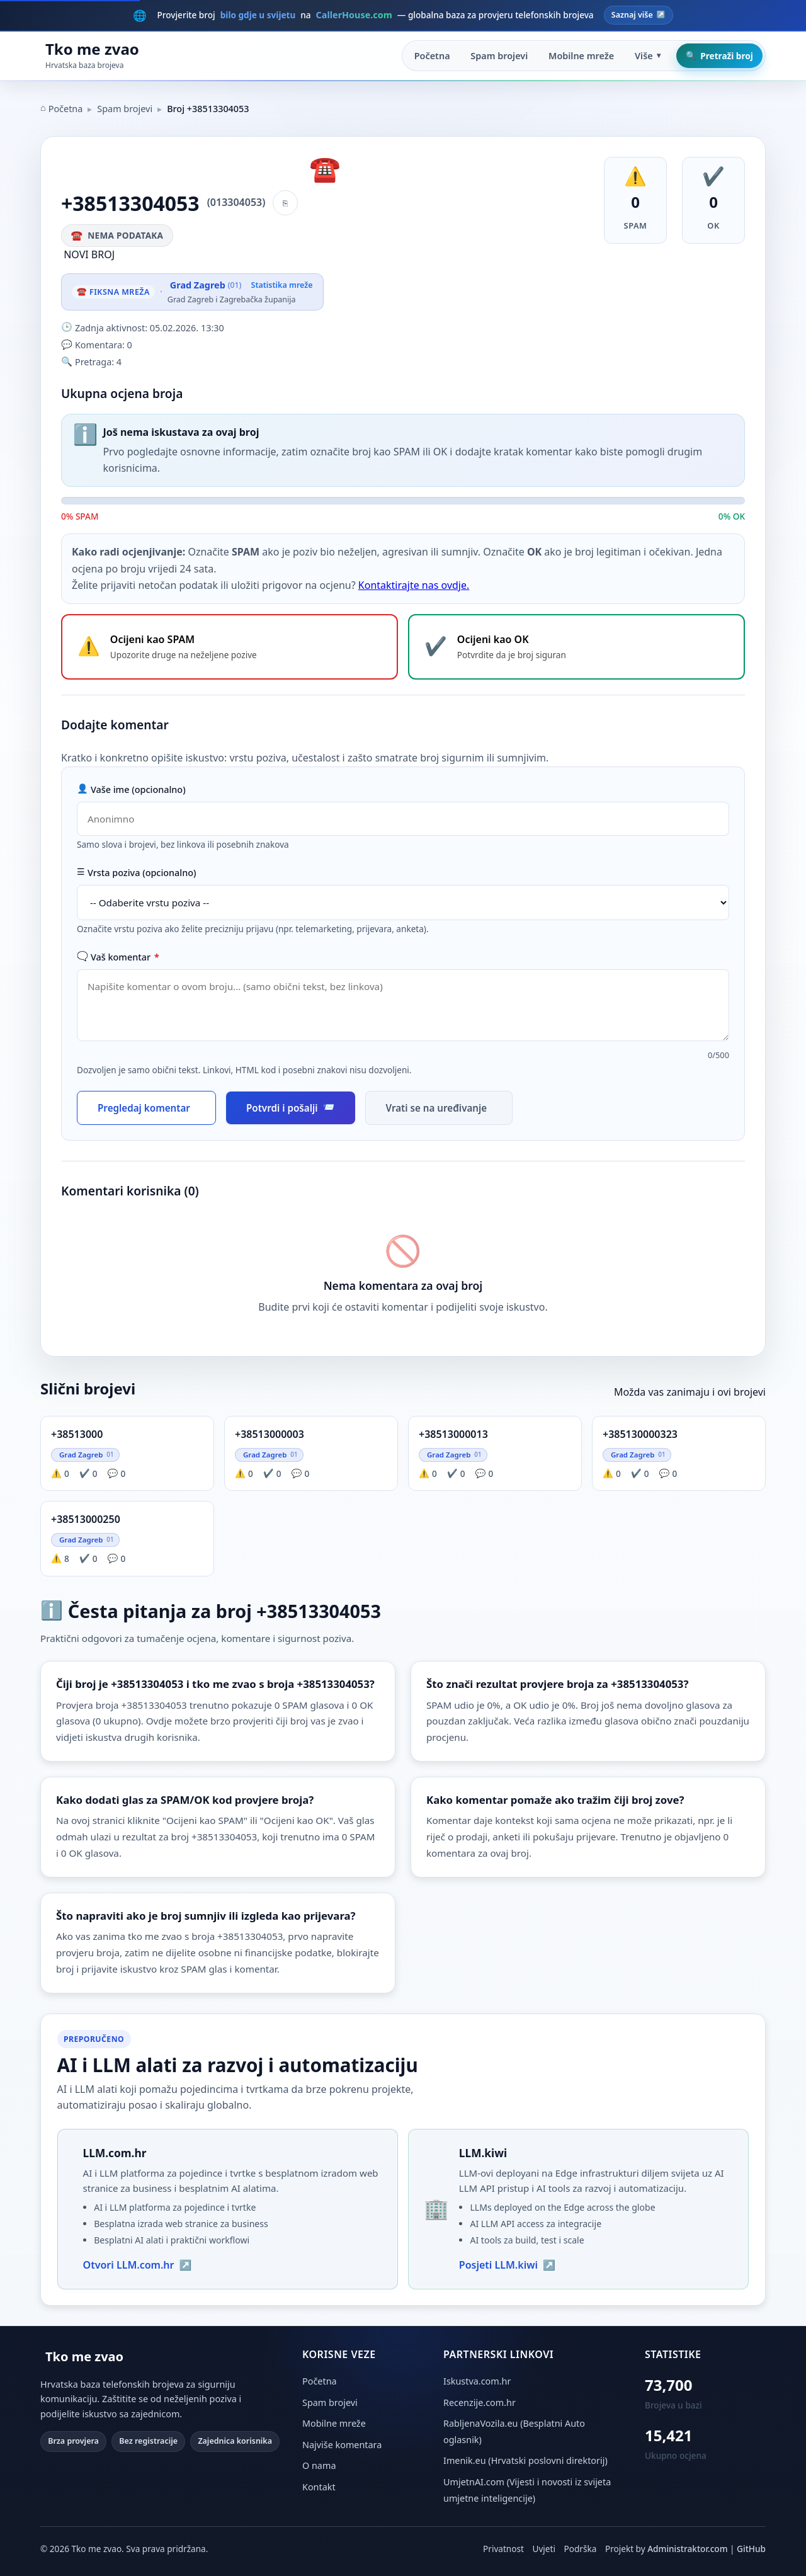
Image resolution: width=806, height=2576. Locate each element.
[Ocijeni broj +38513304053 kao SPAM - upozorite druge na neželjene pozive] (229, 647)
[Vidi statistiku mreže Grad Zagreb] (239, 291)
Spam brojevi (499, 56)
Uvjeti (543, 2549)
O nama (319, 2465)
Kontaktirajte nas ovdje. (413, 585)
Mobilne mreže (581, 56)
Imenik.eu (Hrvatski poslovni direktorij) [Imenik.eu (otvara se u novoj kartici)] (525, 2460)
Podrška (580, 2549)
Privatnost (503, 2549)
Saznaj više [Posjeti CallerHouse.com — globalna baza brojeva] (638, 14)
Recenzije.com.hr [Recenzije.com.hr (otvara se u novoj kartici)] (479, 2402)
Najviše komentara (342, 2445)
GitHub (751, 2549)
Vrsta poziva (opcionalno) (136, 873)
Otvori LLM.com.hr (137, 2265)
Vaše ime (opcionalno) (131, 789)
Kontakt (319, 2487)
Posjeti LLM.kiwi (507, 2265)
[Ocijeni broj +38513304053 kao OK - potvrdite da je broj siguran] (576, 647)
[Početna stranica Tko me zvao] (89, 56)
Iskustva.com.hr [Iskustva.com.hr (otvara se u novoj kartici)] (477, 2381)
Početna (432, 56)
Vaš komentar (118, 957)
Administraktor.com (687, 2549)
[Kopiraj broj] (285, 202)
